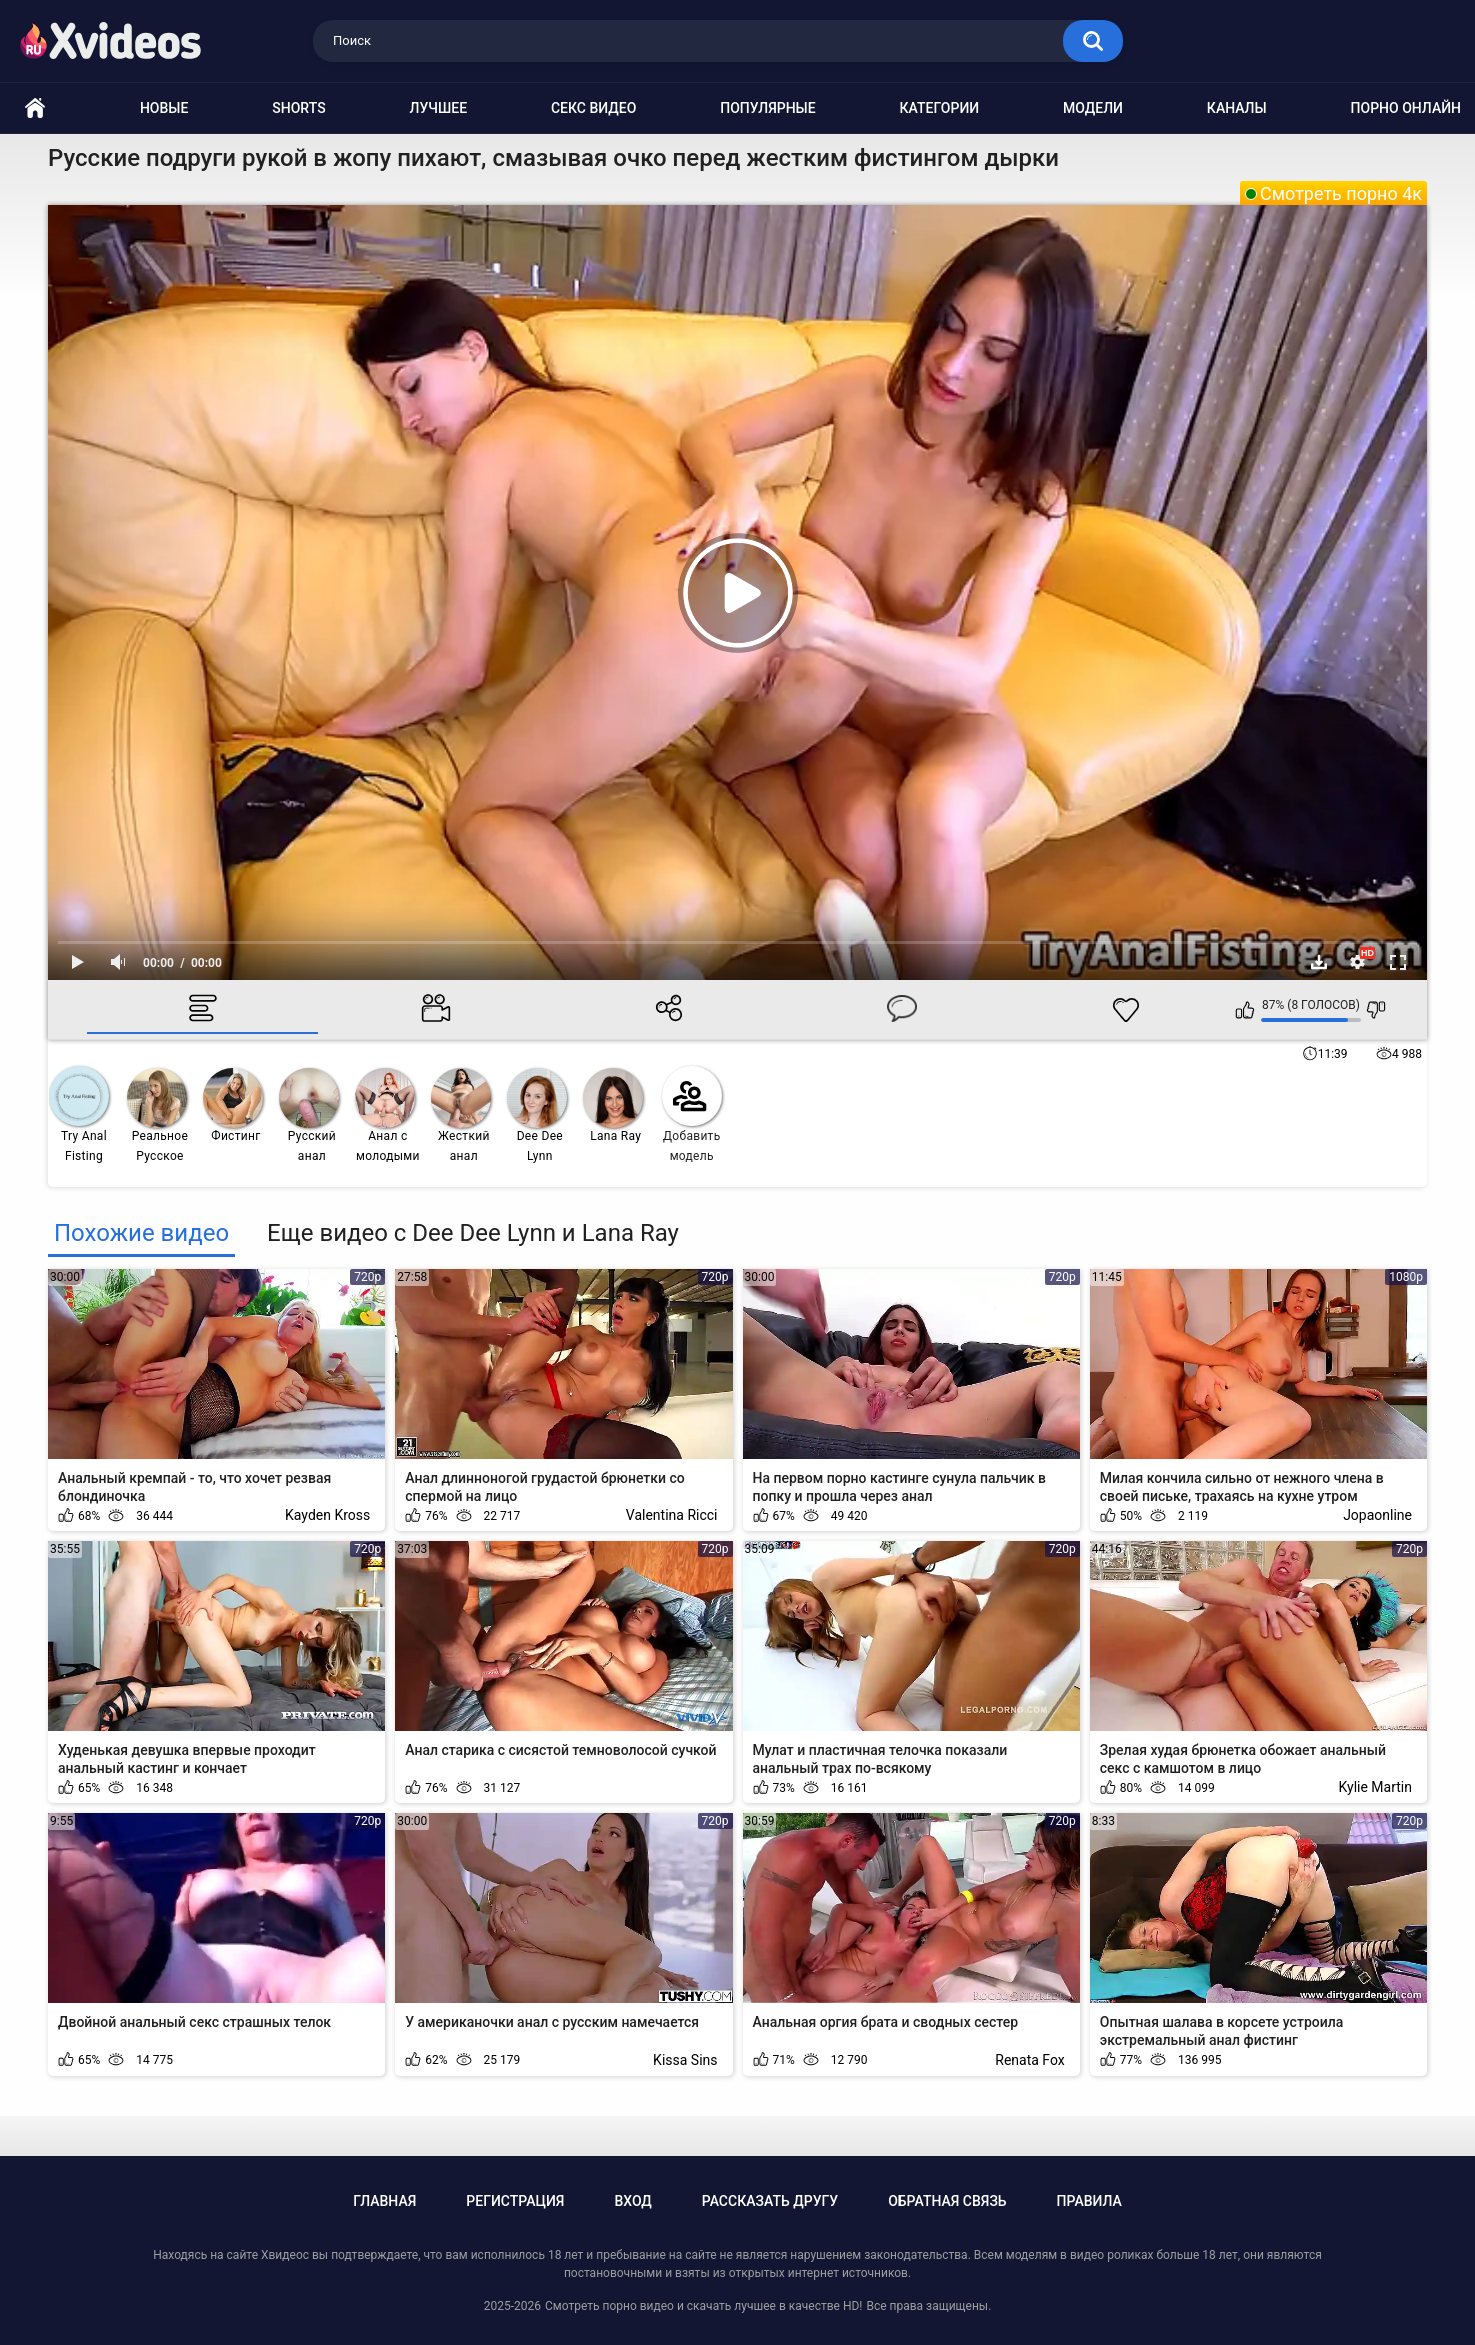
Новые (164, 108)
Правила (1089, 2201)
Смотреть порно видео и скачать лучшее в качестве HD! (703, 2306)
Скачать (1319, 962)
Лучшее (439, 108)
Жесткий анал (461, 1115)
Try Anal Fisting (79, 1114)
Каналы (1237, 108)
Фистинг (233, 1105)
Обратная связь (947, 2201)
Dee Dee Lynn (537, 1115)
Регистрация (515, 2201)
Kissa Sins (685, 2060)
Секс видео (593, 108)
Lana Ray (613, 1105)
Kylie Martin (1375, 1787)
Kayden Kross (327, 1515)
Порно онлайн (1406, 108)
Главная (384, 2201)
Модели (1093, 108)
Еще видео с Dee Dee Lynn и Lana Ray (473, 1233)
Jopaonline (1377, 1515)
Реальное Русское (157, 1115)
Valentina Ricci (672, 1515)
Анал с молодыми (387, 1115)
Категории (940, 108)
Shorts (298, 108)
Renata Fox (1029, 2060)
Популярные (767, 108)
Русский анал (309, 1115)
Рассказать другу (770, 2201)
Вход (632, 2201)
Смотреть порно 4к (1341, 193)
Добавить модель (692, 1114)
